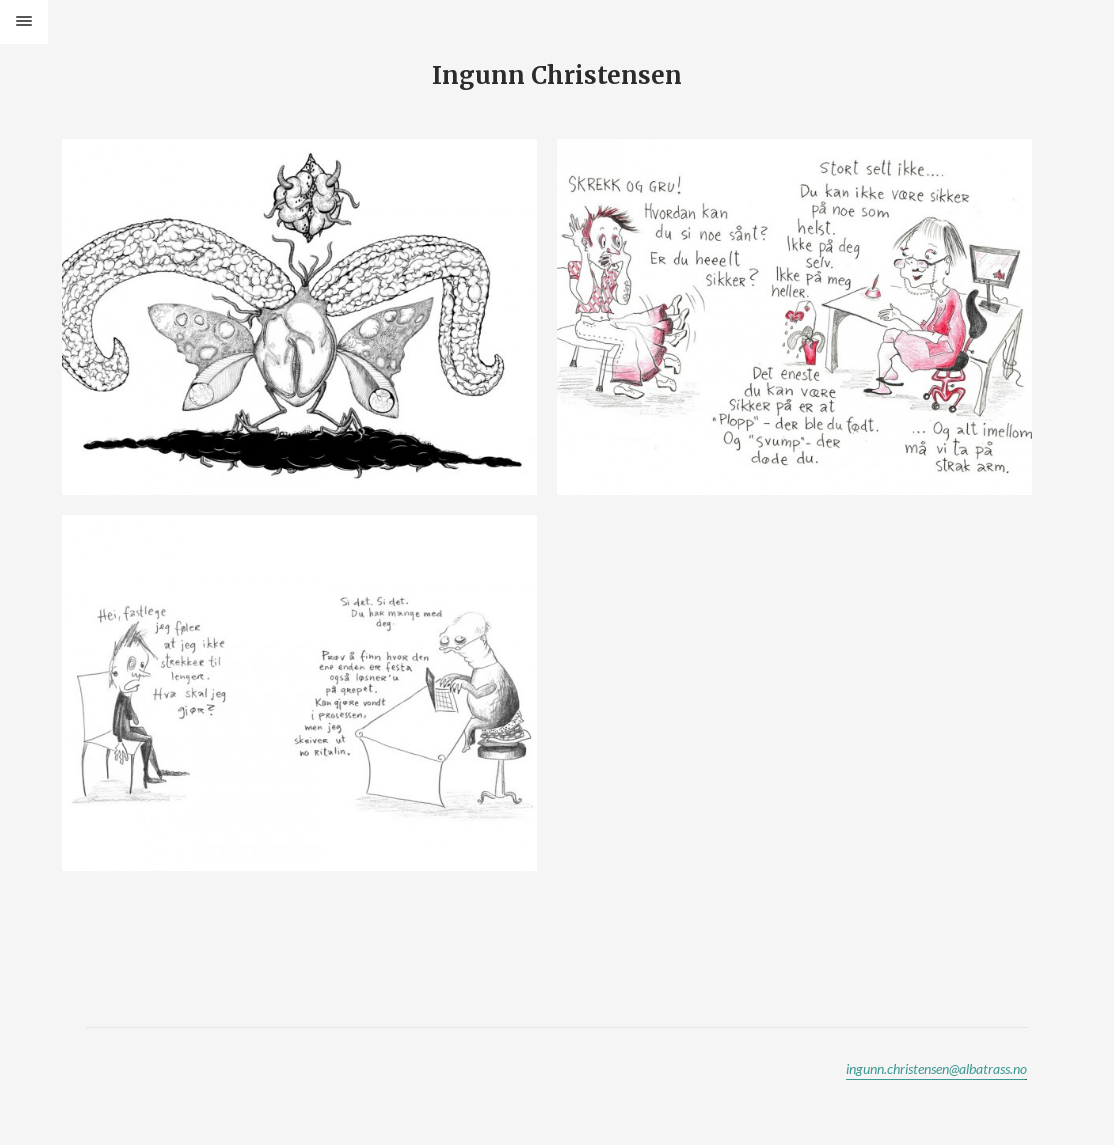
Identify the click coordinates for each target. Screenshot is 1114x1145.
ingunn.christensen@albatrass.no (936, 1068)
